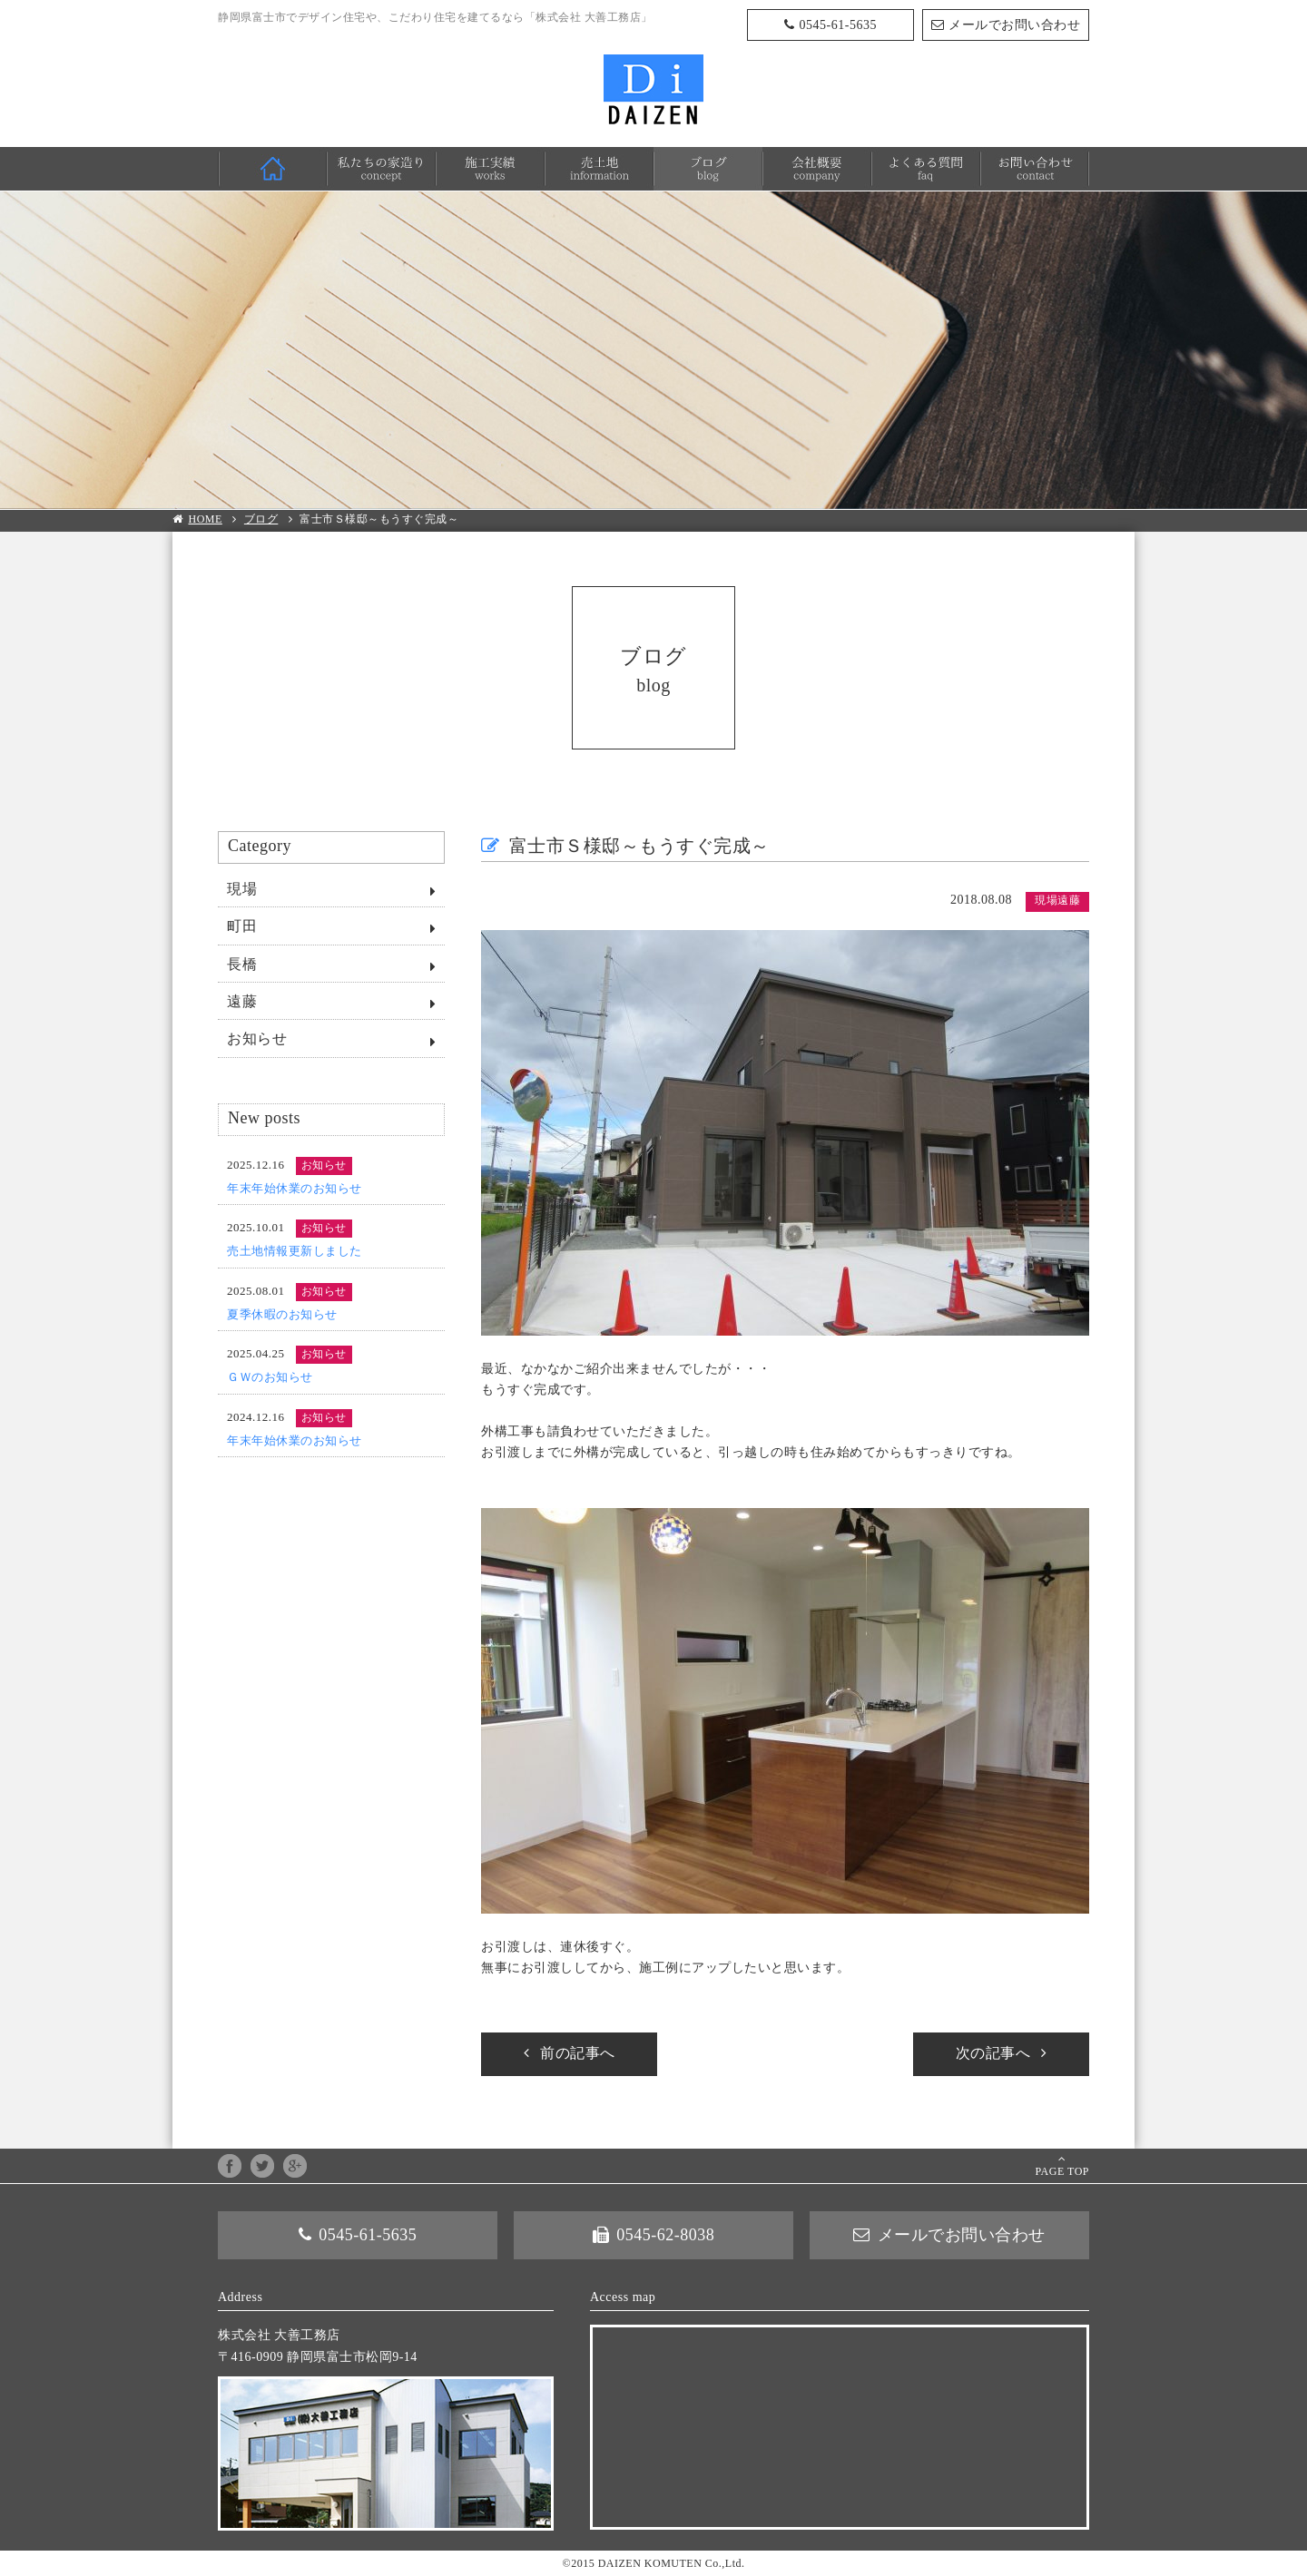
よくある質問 (925, 169)
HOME (272, 169)
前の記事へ (577, 2053)
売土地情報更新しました (294, 1251)
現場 (242, 888)
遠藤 (242, 1001)
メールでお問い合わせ (1014, 25)
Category (259, 846)
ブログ (708, 169)
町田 (242, 926)
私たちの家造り (381, 169)
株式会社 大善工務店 (653, 89)
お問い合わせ (1034, 169)
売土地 (599, 169)
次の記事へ (993, 2053)
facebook (229, 2166)
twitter (262, 2166)
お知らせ (257, 1038)
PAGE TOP (1062, 2171)
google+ (295, 2166)
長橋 (242, 964)
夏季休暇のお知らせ (282, 1314)
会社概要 (816, 169)
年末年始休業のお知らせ (294, 1188)
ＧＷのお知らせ (270, 1377)
